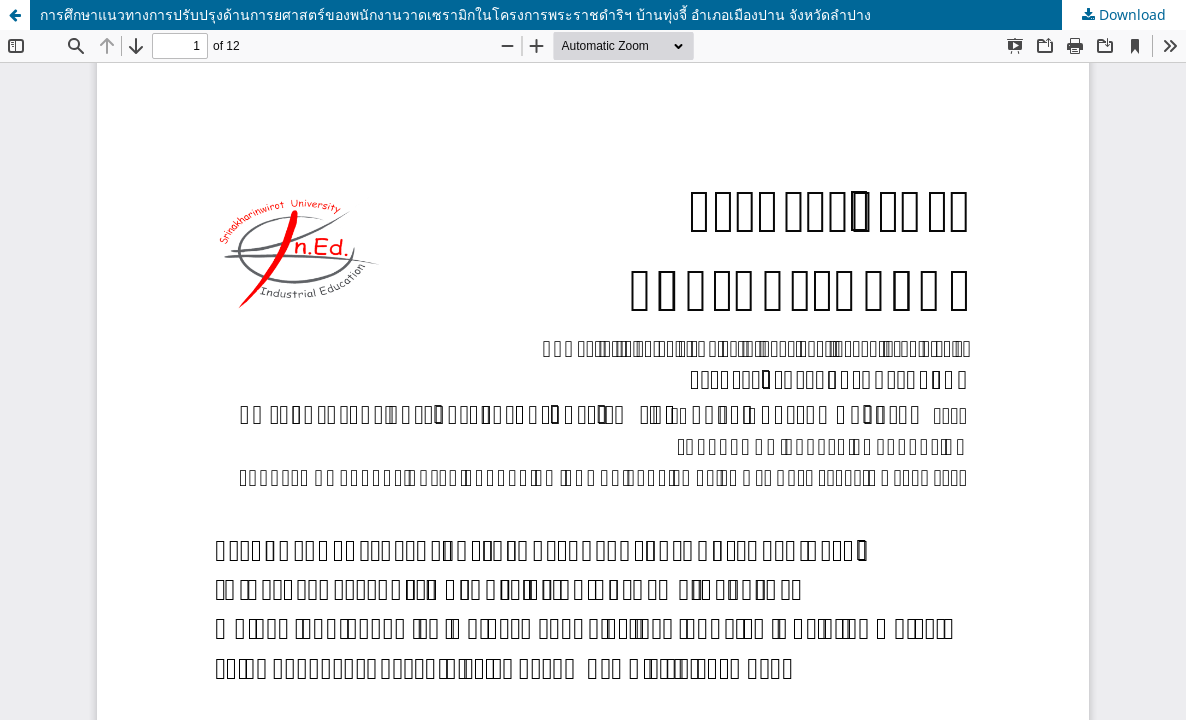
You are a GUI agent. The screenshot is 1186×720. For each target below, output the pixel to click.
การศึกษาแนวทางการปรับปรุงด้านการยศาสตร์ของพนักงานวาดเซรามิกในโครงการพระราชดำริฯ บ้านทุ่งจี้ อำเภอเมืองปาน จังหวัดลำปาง (455, 14)
